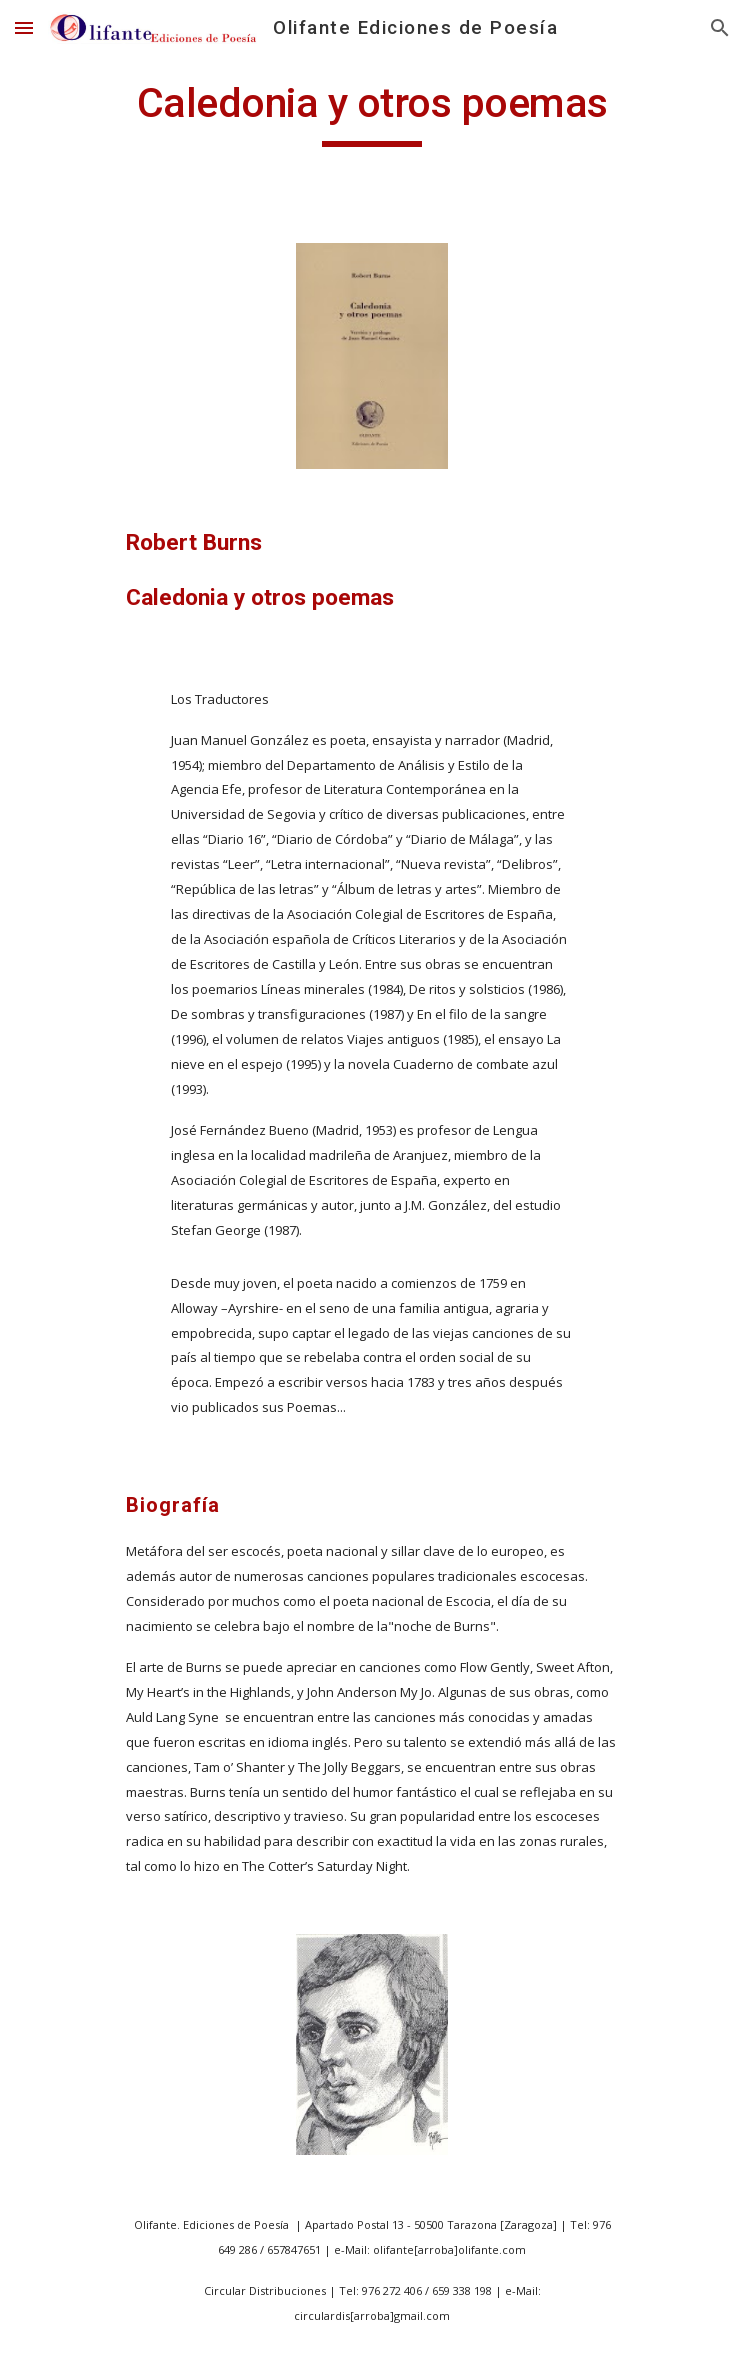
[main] (371, 112)
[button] (24, 27)
